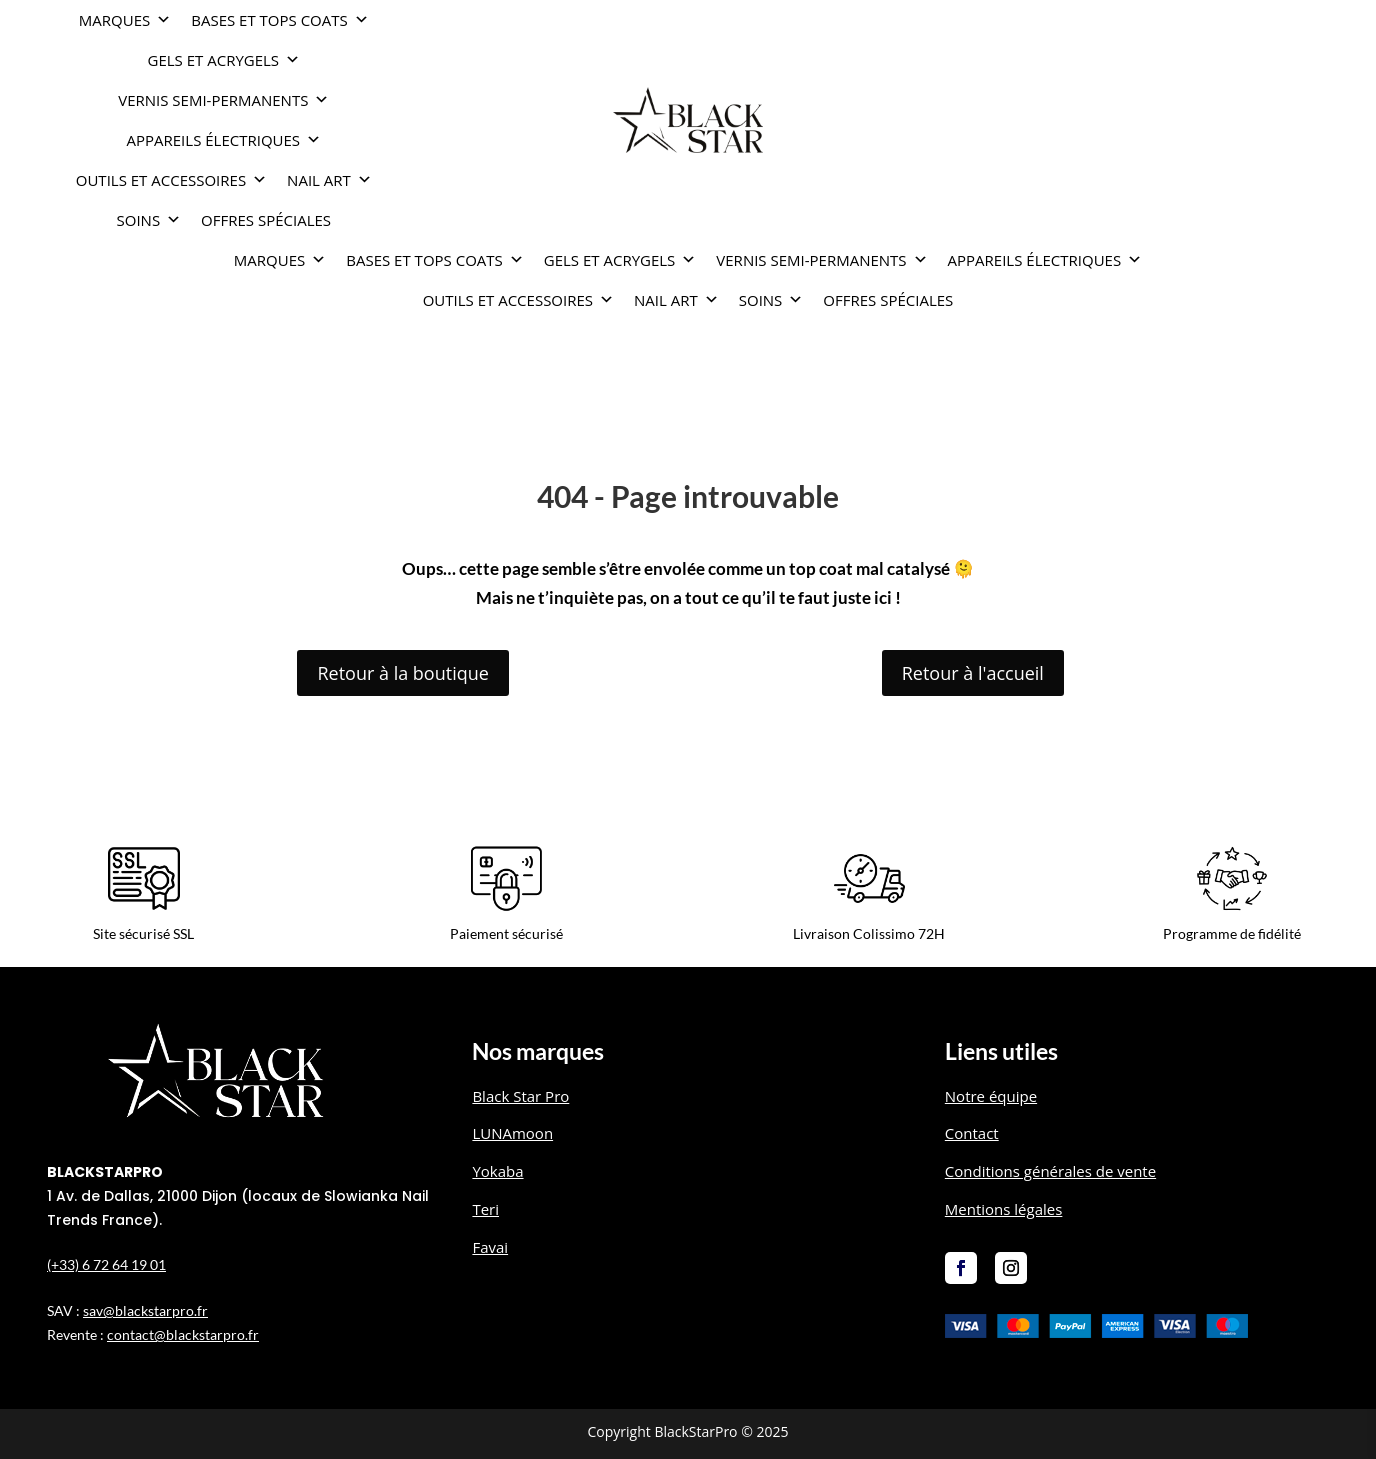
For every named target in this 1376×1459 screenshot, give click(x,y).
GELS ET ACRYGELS (224, 60)
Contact (972, 1133)
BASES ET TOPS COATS (280, 20)
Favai (490, 1247)
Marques (125, 20)
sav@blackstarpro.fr (145, 1310)
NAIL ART (329, 180)
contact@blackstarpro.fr (183, 1334)
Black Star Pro (520, 1096)
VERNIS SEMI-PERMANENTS (223, 100)
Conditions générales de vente (1050, 1171)
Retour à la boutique (402, 673)
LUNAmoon (512, 1133)
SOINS (149, 220)
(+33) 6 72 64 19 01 (106, 1264)
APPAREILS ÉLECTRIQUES (224, 140)
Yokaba (497, 1171)
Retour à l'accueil (973, 673)
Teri (485, 1209)
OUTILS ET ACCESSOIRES (171, 180)
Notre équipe (991, 1096)
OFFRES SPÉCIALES (266, 220)
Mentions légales (1004, 1209)
